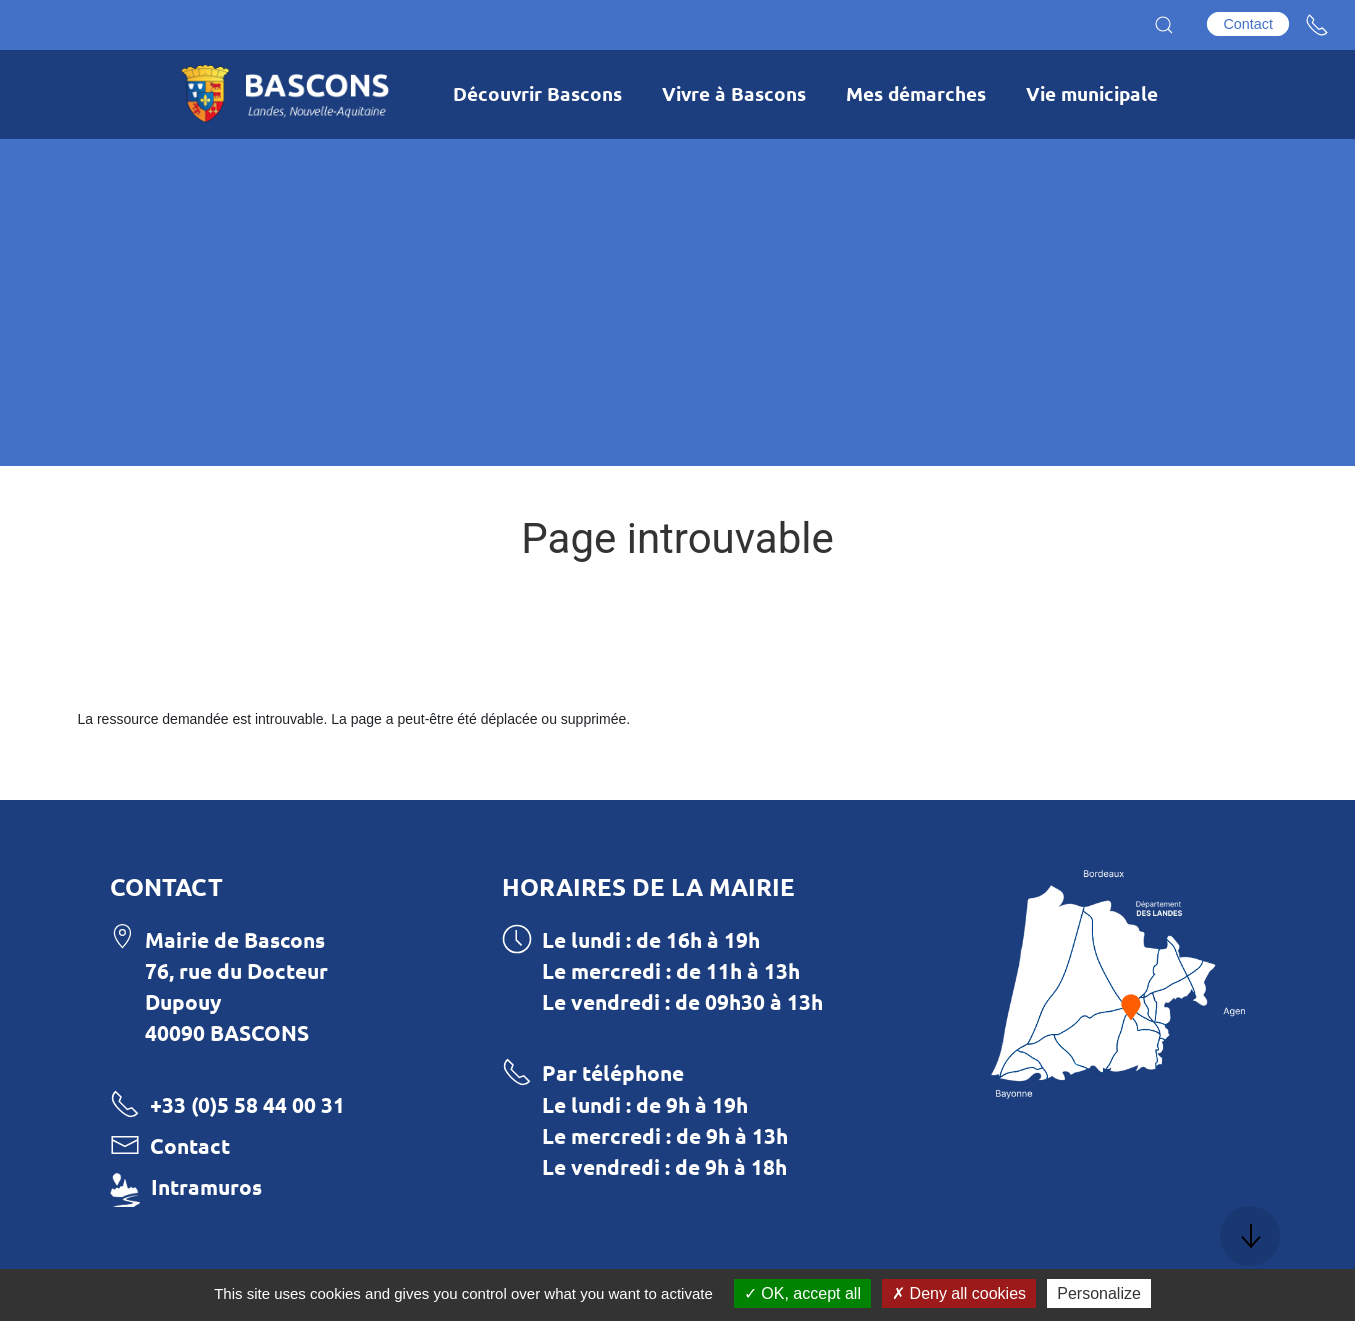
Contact (1248, 24)
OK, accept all (802, 1293)
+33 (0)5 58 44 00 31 (247, 1104)
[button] (1164, 25)
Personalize (1099, 1293)
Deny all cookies (959, 1293)
